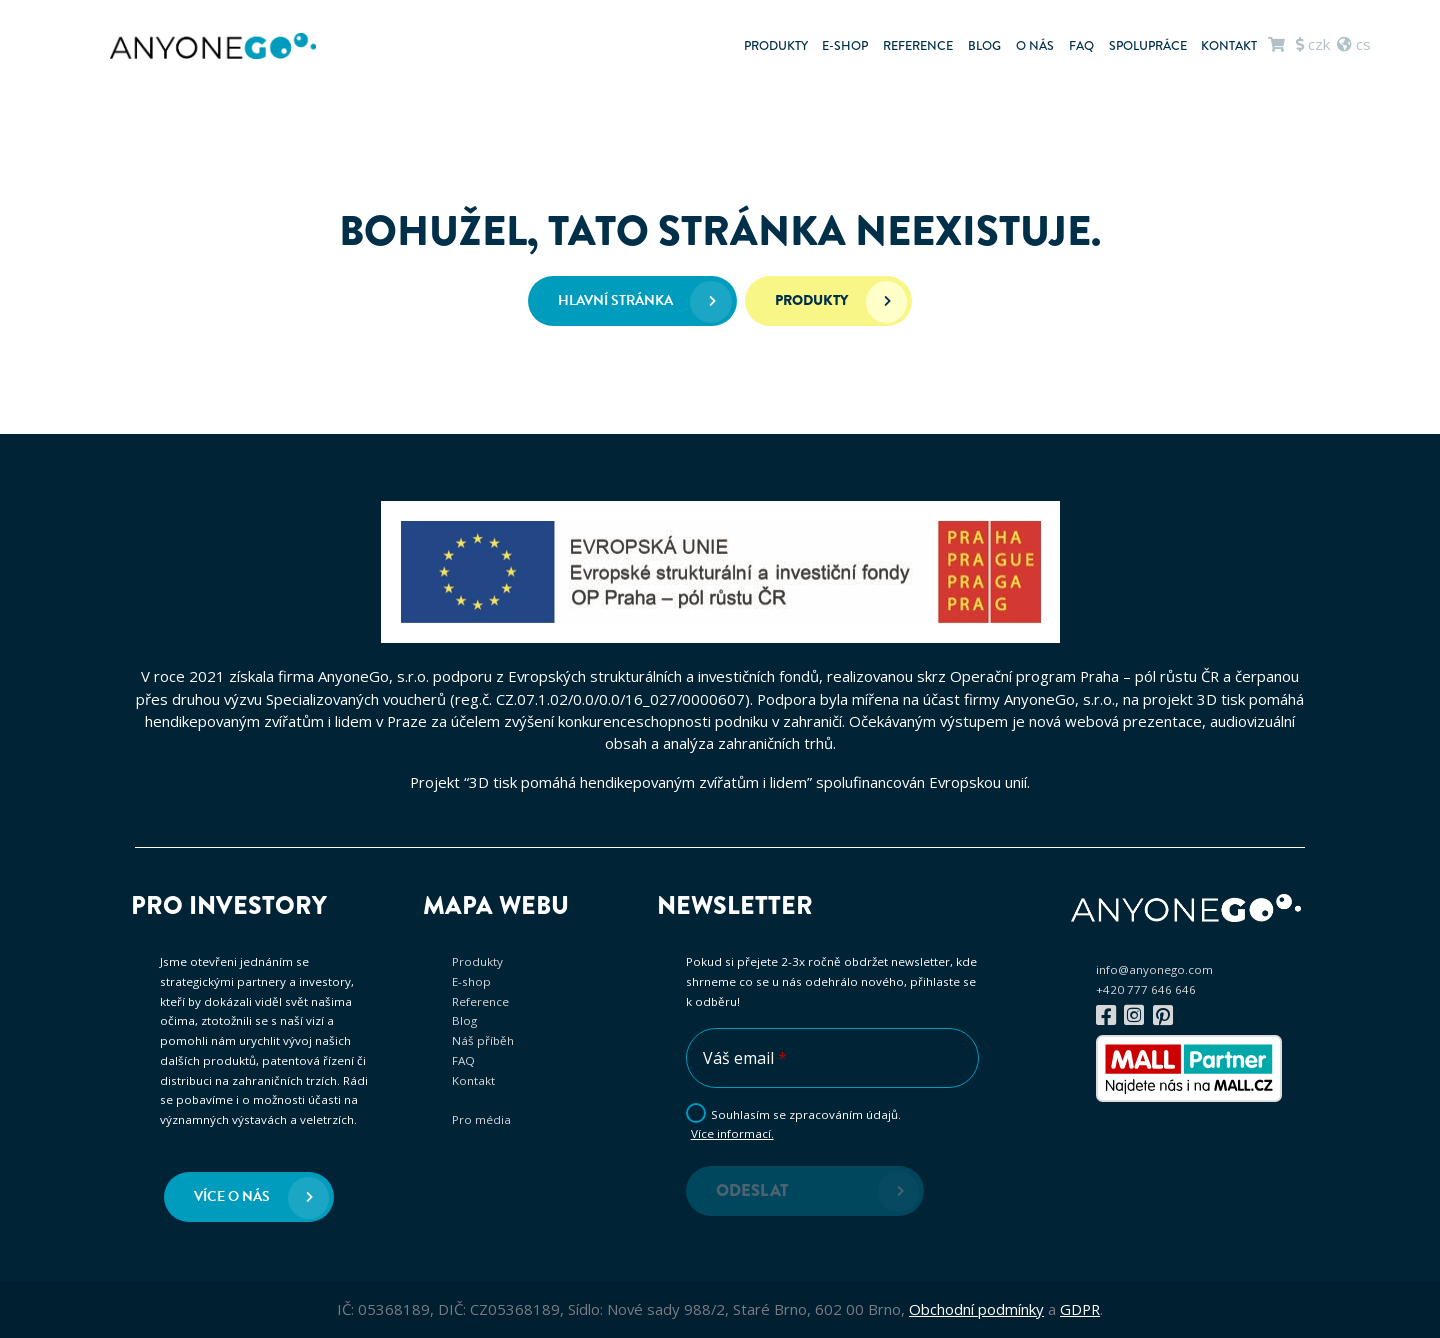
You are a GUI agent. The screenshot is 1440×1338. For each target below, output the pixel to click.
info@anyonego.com (1154, 970)
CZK (1313, 44)
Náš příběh (483, 1040)
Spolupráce (1148, 46)
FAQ (1081, 46)
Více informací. (732, 1133)
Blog (984, 46)
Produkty (776, 46)
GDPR (1080, 1309)
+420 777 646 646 (1146, 990)
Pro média (481, 1119)
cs (1354, 44)
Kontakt (1229, 46)
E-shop (845, 46)
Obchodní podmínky (976, 1309)
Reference (918, 46)
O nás (1035, 46)
